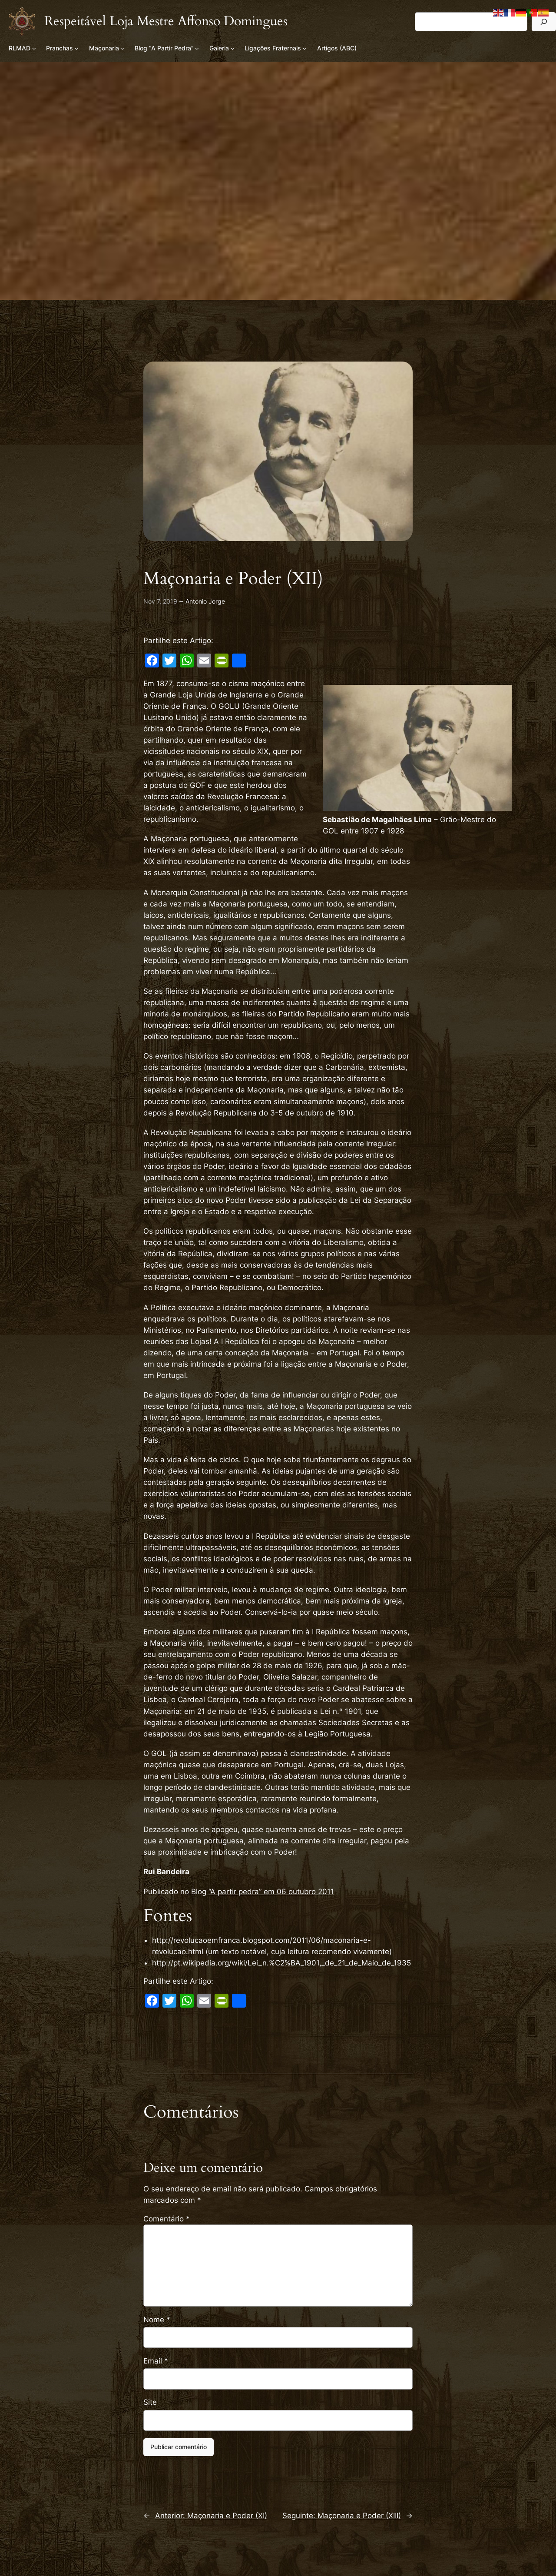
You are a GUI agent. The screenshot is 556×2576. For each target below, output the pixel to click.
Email (155, 2361)
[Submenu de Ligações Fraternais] (305, 48)
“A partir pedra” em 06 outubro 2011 (271, 1891)
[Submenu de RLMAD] (34, 48)
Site (150, 2402)
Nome (156, 2319)
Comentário (166, 2218)
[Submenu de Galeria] (233, 48)
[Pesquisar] (544, 21)
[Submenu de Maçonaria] (122, 48)
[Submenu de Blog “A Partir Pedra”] (197, 48)
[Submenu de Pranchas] (77, 48)
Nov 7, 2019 (160, 601)
